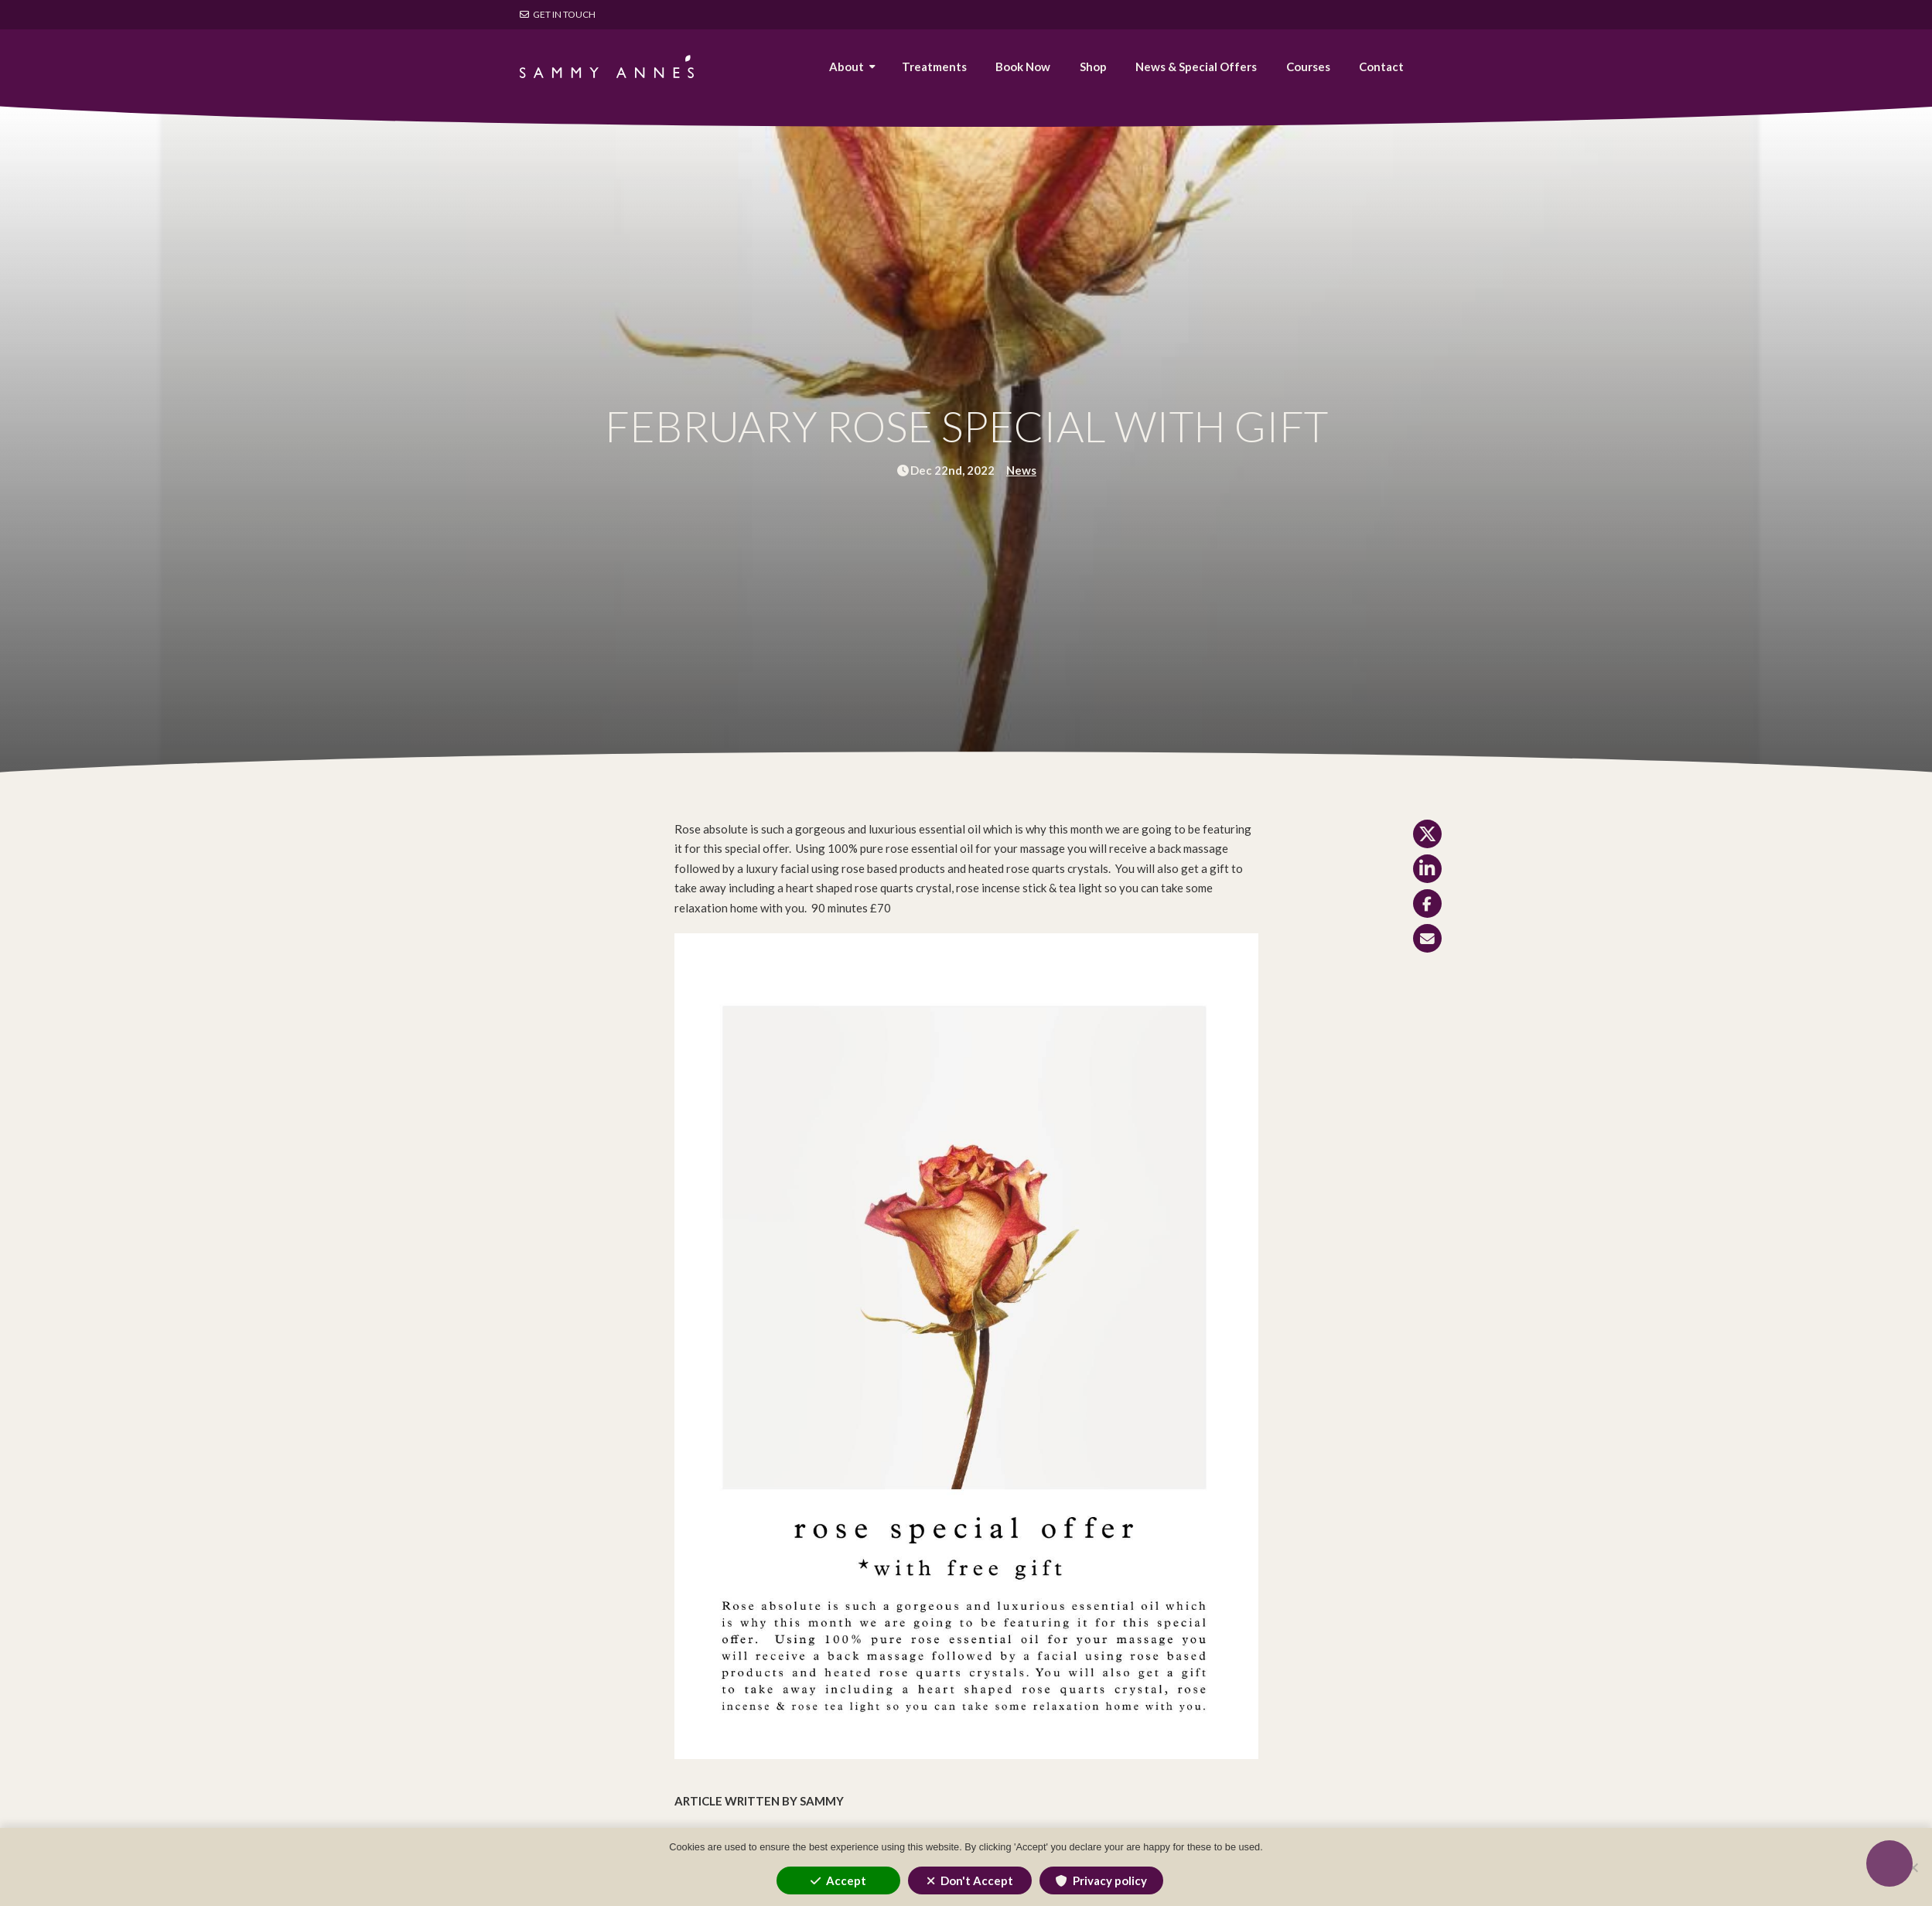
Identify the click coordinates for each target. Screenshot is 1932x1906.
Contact (1381, 66)
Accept (846, 1880)
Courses (1308, 66)
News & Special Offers (1196, 66)
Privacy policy (1110, 1880)
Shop (1093, 66)
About (846, 66)
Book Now (1022, 66)
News (1021, 470)
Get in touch (558, 14)
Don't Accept (976, 1880)
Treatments (934, 66)
